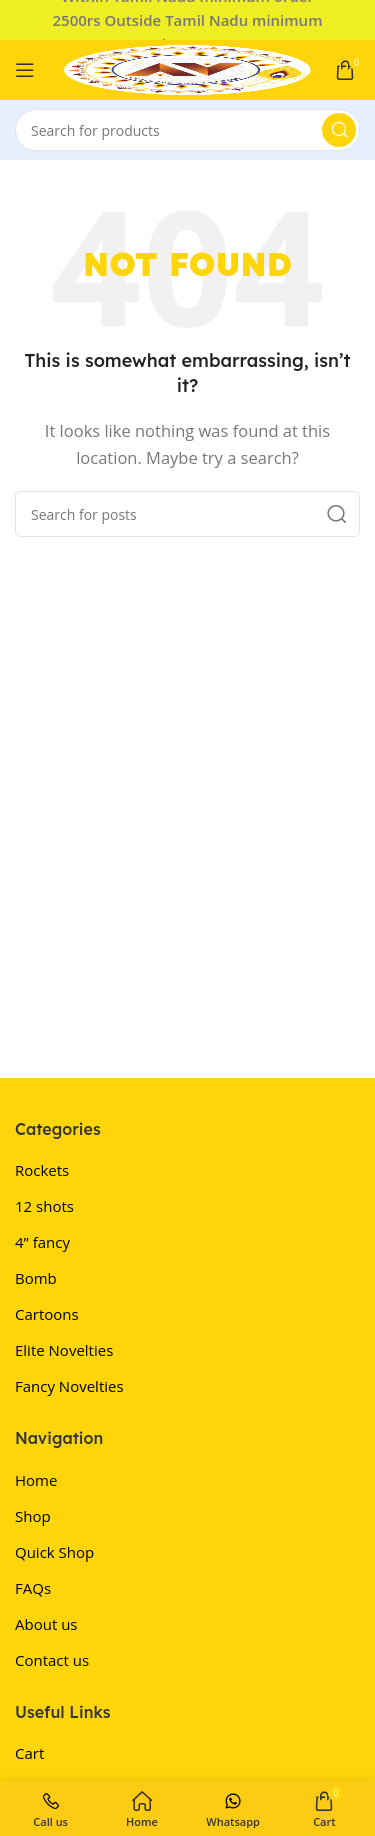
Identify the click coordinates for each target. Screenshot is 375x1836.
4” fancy (42, 1242)
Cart (29, 1753)
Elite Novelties (64, 1350)
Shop (33, 1516)
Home (36, 1480)
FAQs (33, 1588)
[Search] (187, 130)
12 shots (44, 1206)
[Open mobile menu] (25, 70)
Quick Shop (54, 1552)
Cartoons (47, 1314)
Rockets (42, 1170)
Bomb (36, 1278)
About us (46, 1624)
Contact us (52, 1660)
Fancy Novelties (69, 1386)
